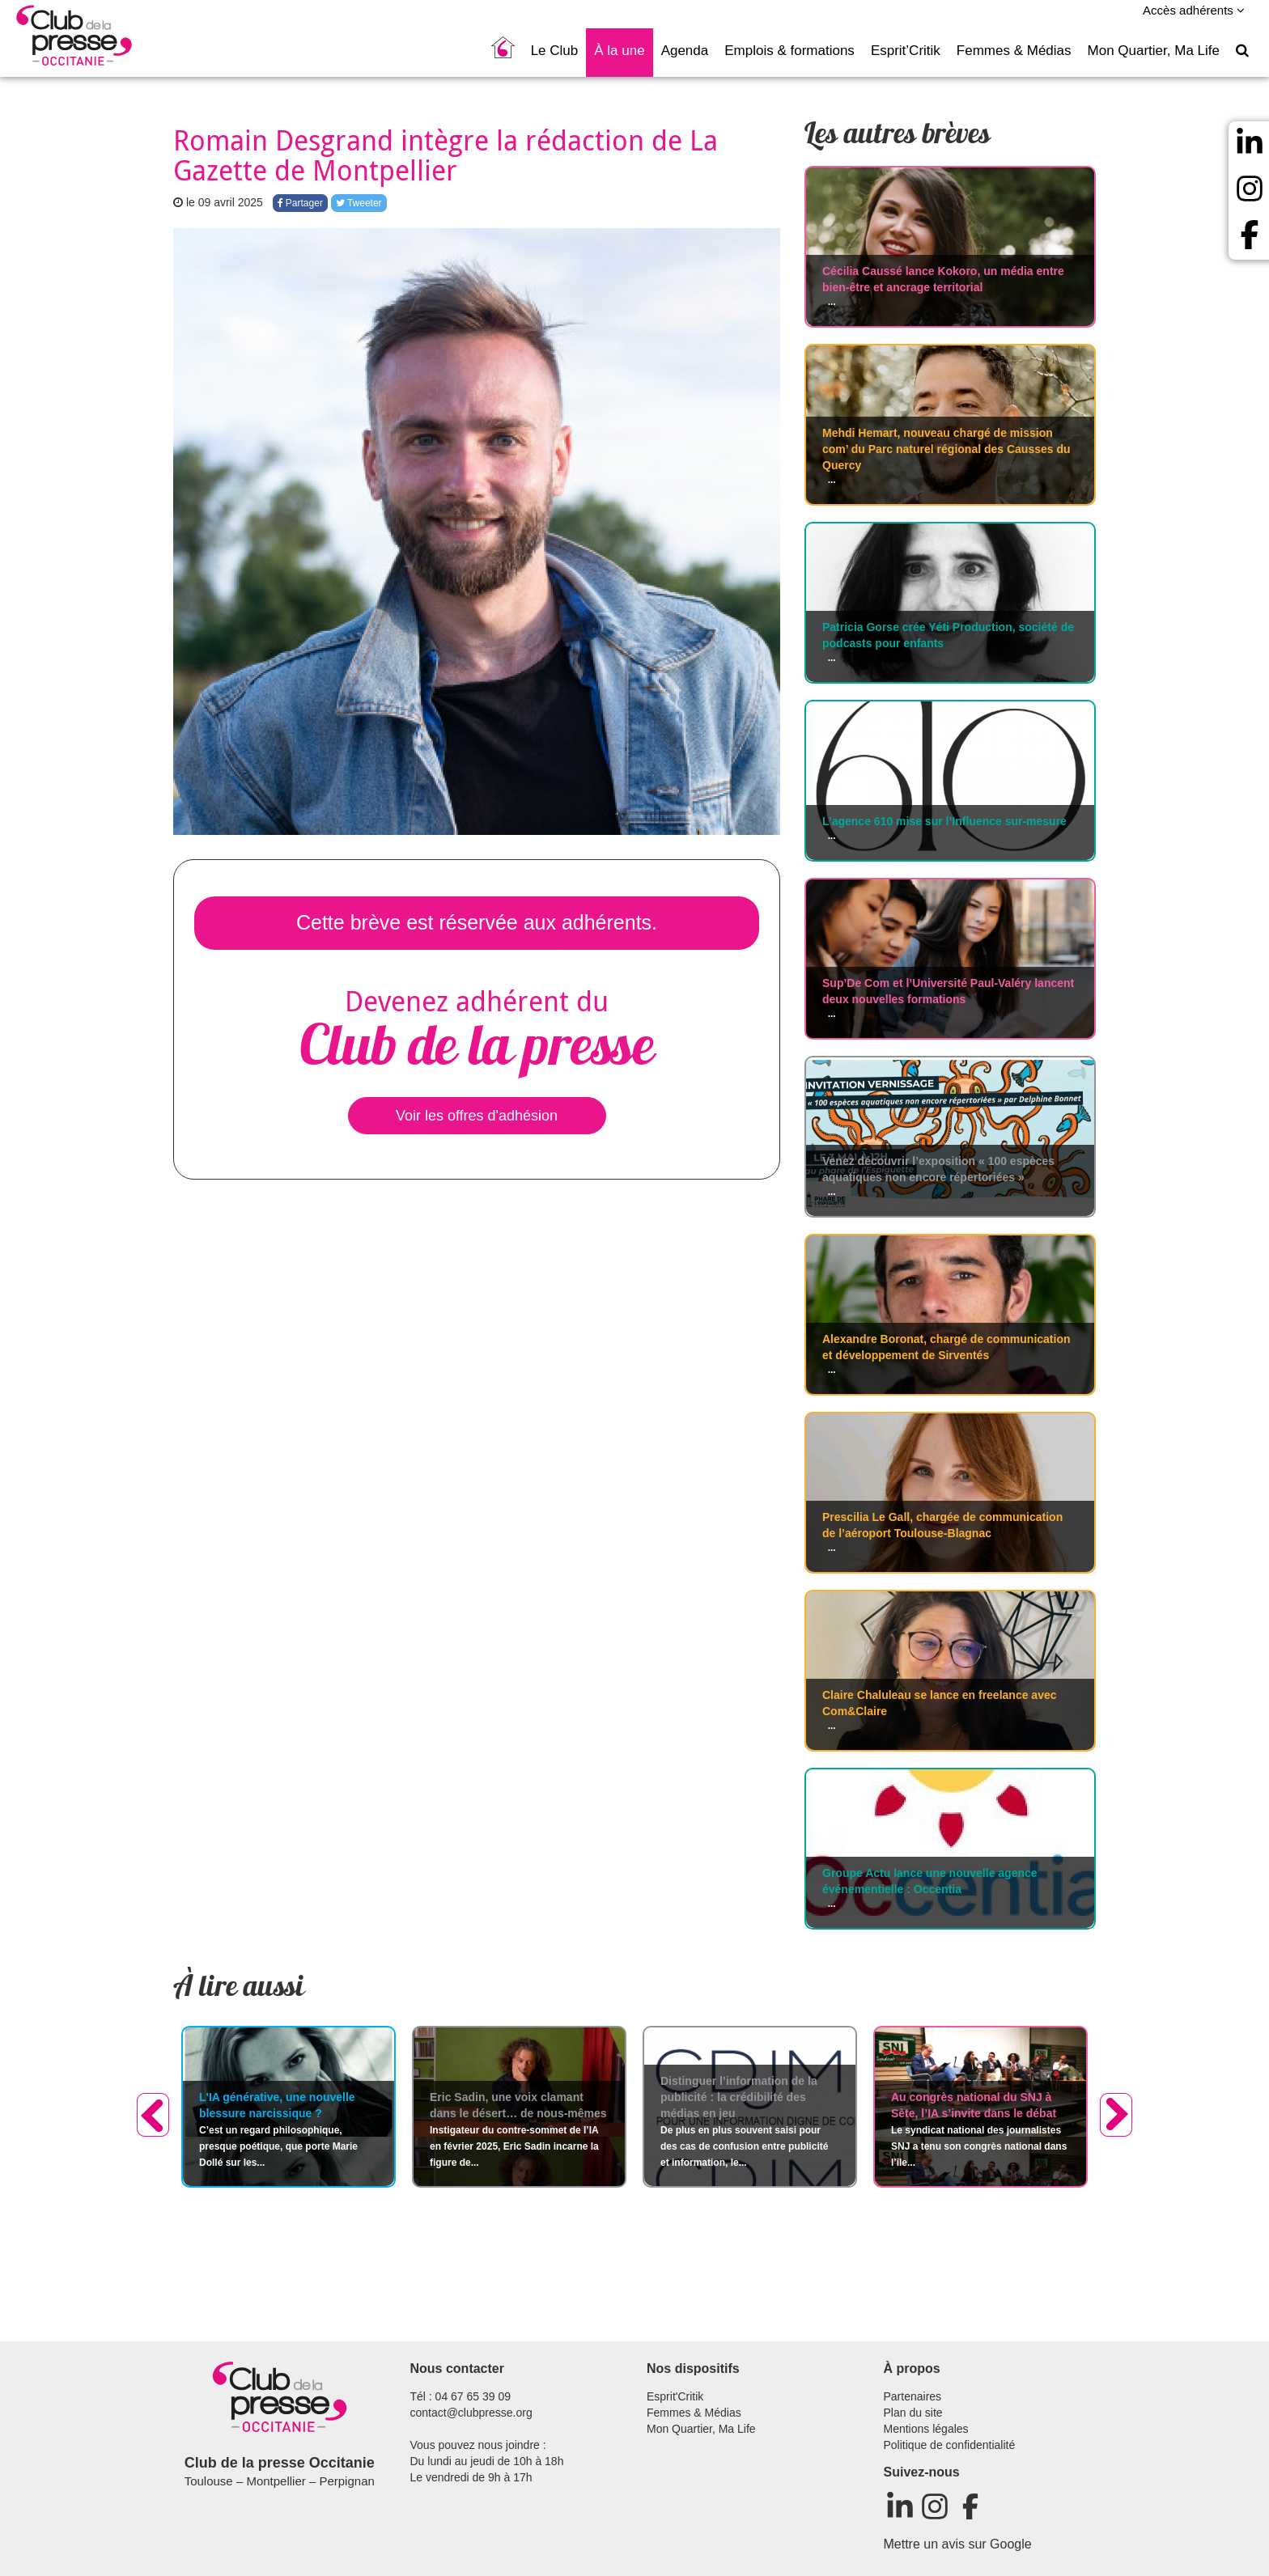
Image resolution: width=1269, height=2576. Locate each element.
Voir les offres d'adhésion (477, 1116)
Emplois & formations (789, 50)
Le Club (555, 50)
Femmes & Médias (1014, 50)
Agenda (685, 50)
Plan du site (913, 2412)
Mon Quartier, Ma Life (1154, 50)
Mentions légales (926, 2428)
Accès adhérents (1194, 10)
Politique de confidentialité (950, 2444)
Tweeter (359, 203)
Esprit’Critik (905, 50)
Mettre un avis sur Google (958, 2544)
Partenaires (913, 2396)
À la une (619, 50)
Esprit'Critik (675, 2396)
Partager (300, 203)
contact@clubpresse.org (471, 2412)
